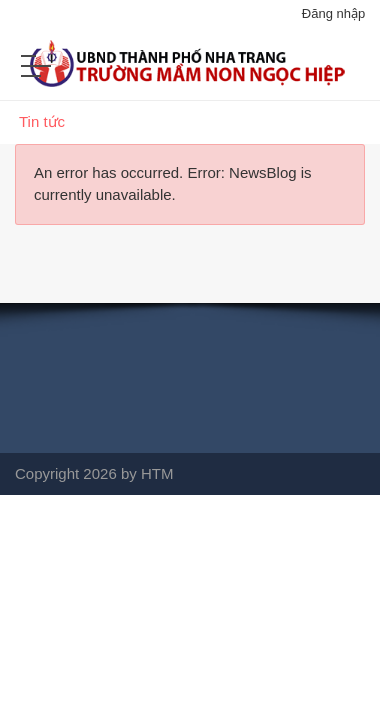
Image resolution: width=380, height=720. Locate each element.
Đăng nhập (333, 13)
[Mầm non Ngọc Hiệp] (190, 73)
